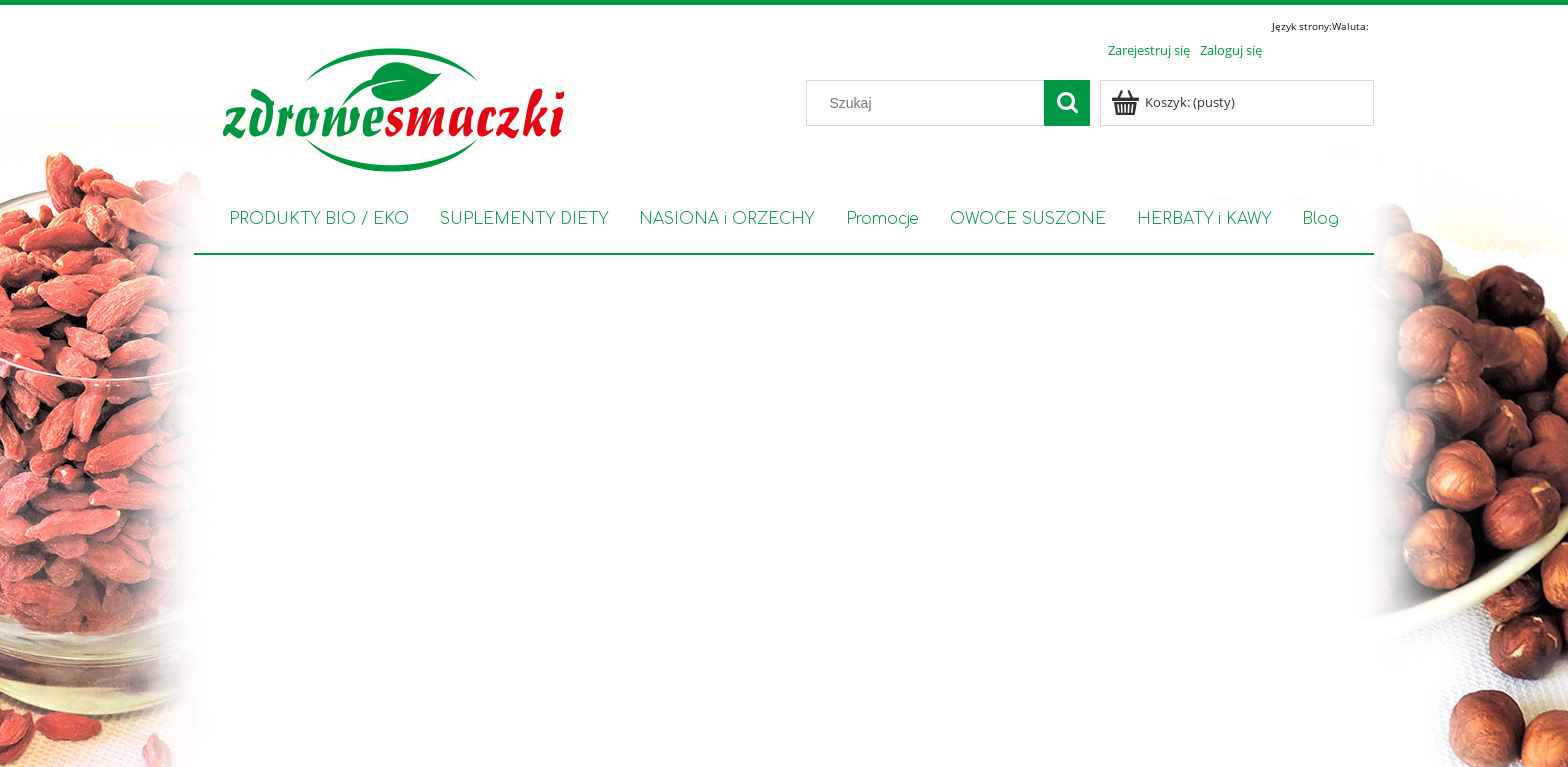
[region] (784, 484)
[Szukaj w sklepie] (930, 103)
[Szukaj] (1067, 103)
